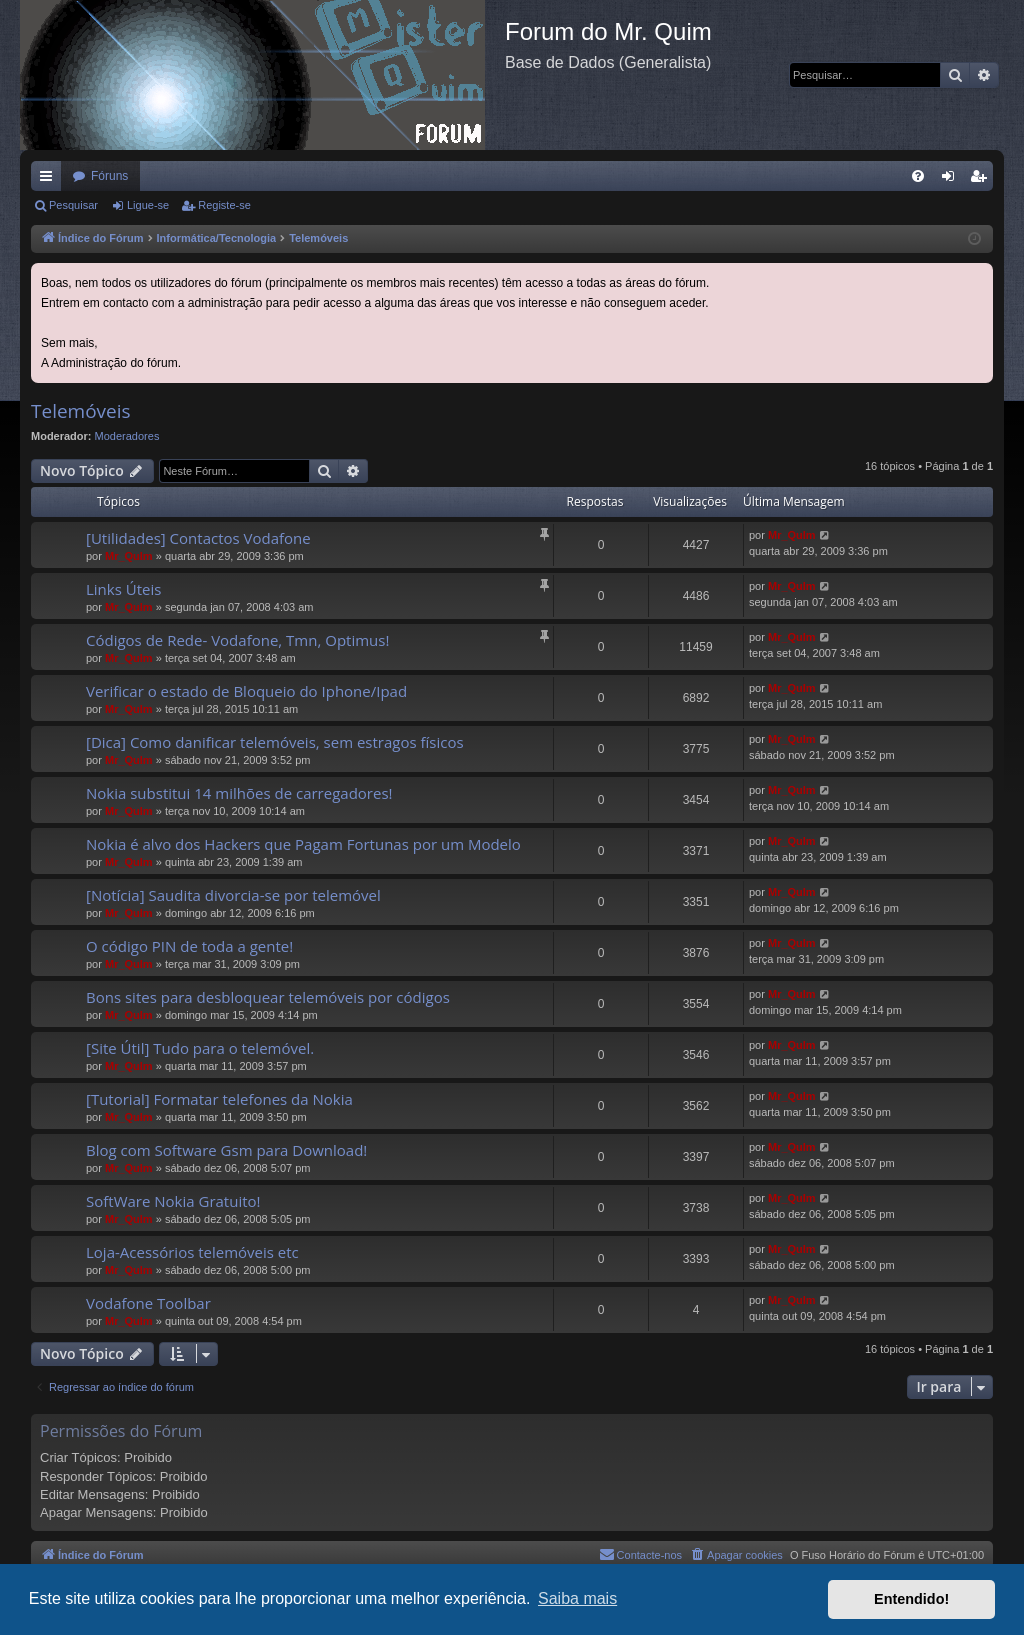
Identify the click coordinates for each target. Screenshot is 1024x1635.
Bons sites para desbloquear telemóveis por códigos (268, 997)
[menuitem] (918, 176)
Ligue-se (148, 205)
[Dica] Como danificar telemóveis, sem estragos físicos (275, 742)
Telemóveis (81, 411)
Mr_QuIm (129, 556)
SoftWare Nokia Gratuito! (173, 1201)
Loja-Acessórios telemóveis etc (192, 1252)
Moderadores (127, 436)
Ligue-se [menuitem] (952, 180)
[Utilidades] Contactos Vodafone (198, 538)
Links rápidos (50, 180)
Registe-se (224, 205)
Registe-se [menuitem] (982, 180)
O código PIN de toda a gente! (189, 946)
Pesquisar (73, 205)
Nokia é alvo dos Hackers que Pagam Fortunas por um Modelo (303, 844)
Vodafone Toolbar (148, 1303)
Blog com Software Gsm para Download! (226, 1150)
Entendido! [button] (911, 1599)
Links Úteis (123, 589)
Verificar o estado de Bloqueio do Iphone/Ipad (246, 691)
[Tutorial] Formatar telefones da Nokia (219, 1099)
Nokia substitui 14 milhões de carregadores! (239, 793)
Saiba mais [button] (577, 1598)
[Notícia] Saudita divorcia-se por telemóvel (233, 895)
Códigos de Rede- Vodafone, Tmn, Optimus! (237, 640)
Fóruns (109, 176)
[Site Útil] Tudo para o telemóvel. (200, 1048)
